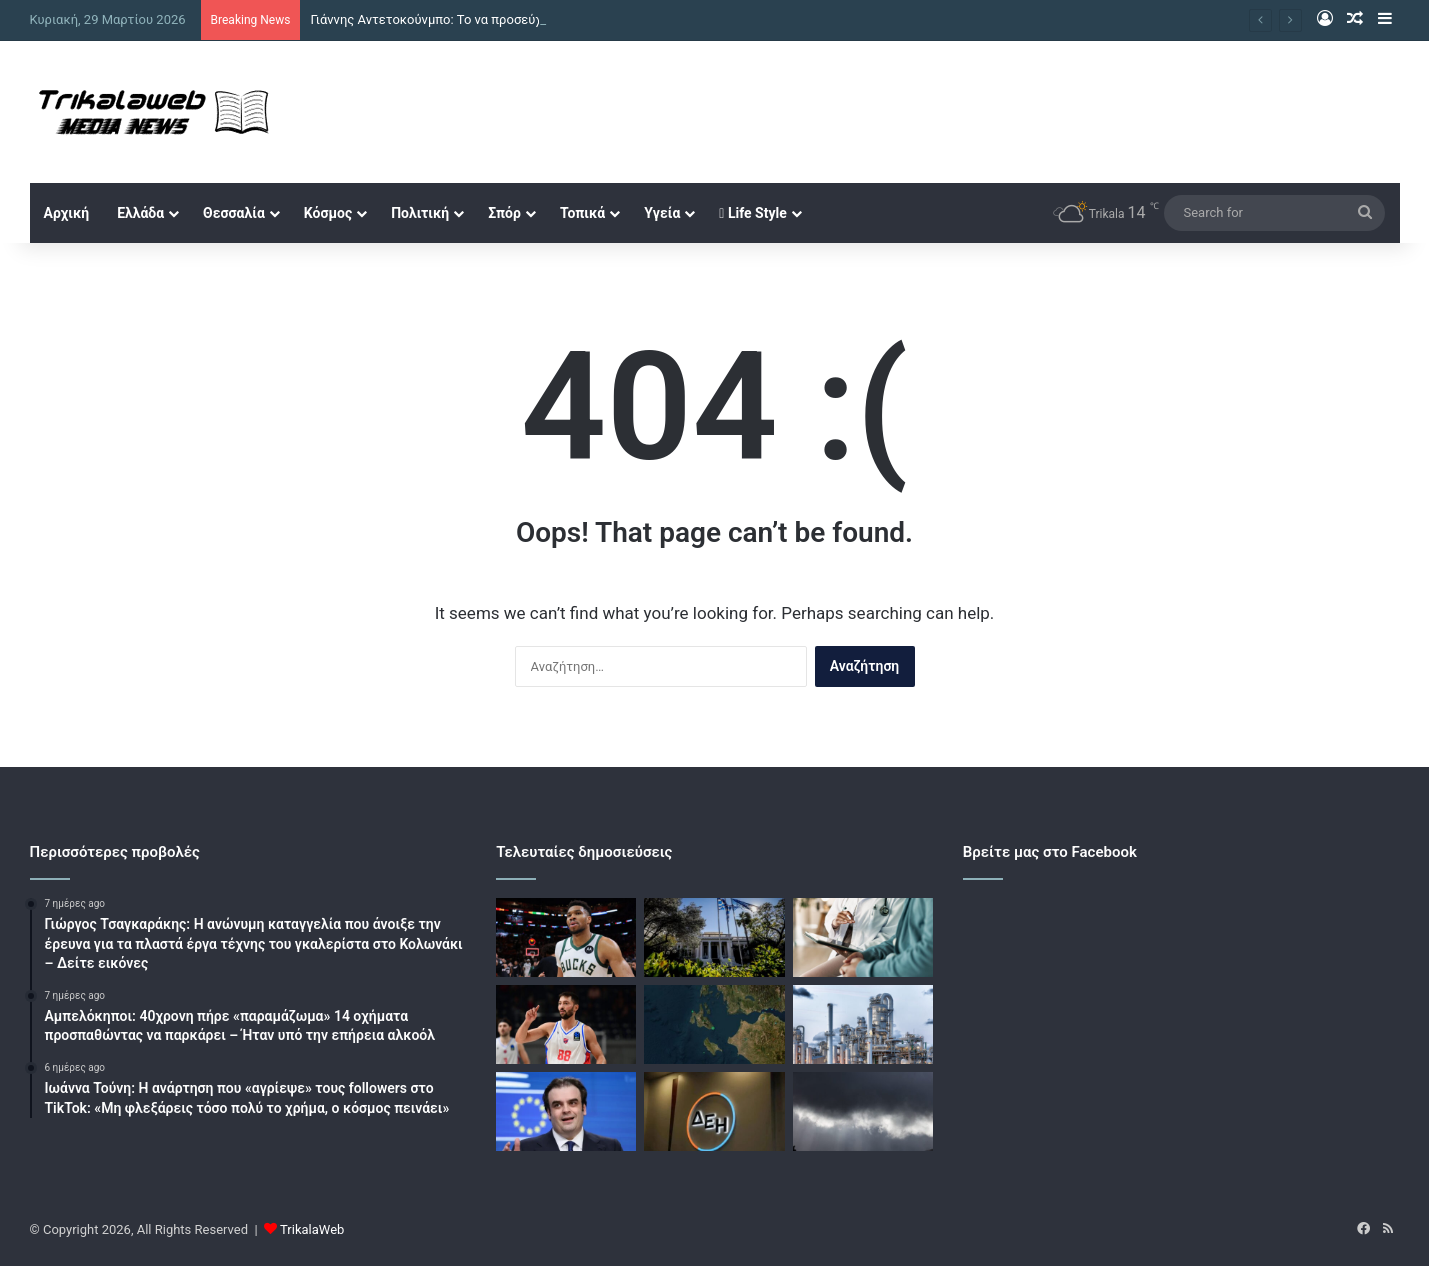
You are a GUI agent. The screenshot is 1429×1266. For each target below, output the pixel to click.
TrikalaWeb (312, 1229)
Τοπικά (582, 213)
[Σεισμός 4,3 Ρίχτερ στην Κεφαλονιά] (714, 1024)
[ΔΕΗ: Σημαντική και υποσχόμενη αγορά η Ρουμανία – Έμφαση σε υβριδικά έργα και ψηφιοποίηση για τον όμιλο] (714, 1111)
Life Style (752, 213)
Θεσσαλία (234, 213)
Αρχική (67, 213)
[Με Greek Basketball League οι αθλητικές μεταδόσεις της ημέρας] (566, 1024)
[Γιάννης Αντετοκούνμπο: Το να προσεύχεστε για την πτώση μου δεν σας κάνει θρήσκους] (566, 937)
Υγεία (662, 213)
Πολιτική (420, 213)
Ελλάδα (140, 213)
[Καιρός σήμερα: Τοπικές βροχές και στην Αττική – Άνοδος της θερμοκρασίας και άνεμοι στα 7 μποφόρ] (863, 1111)
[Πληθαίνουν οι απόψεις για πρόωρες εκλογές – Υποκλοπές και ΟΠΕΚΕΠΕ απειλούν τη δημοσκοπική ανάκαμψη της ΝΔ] (714, 937)
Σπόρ (504, 213)
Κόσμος (328, 213)
